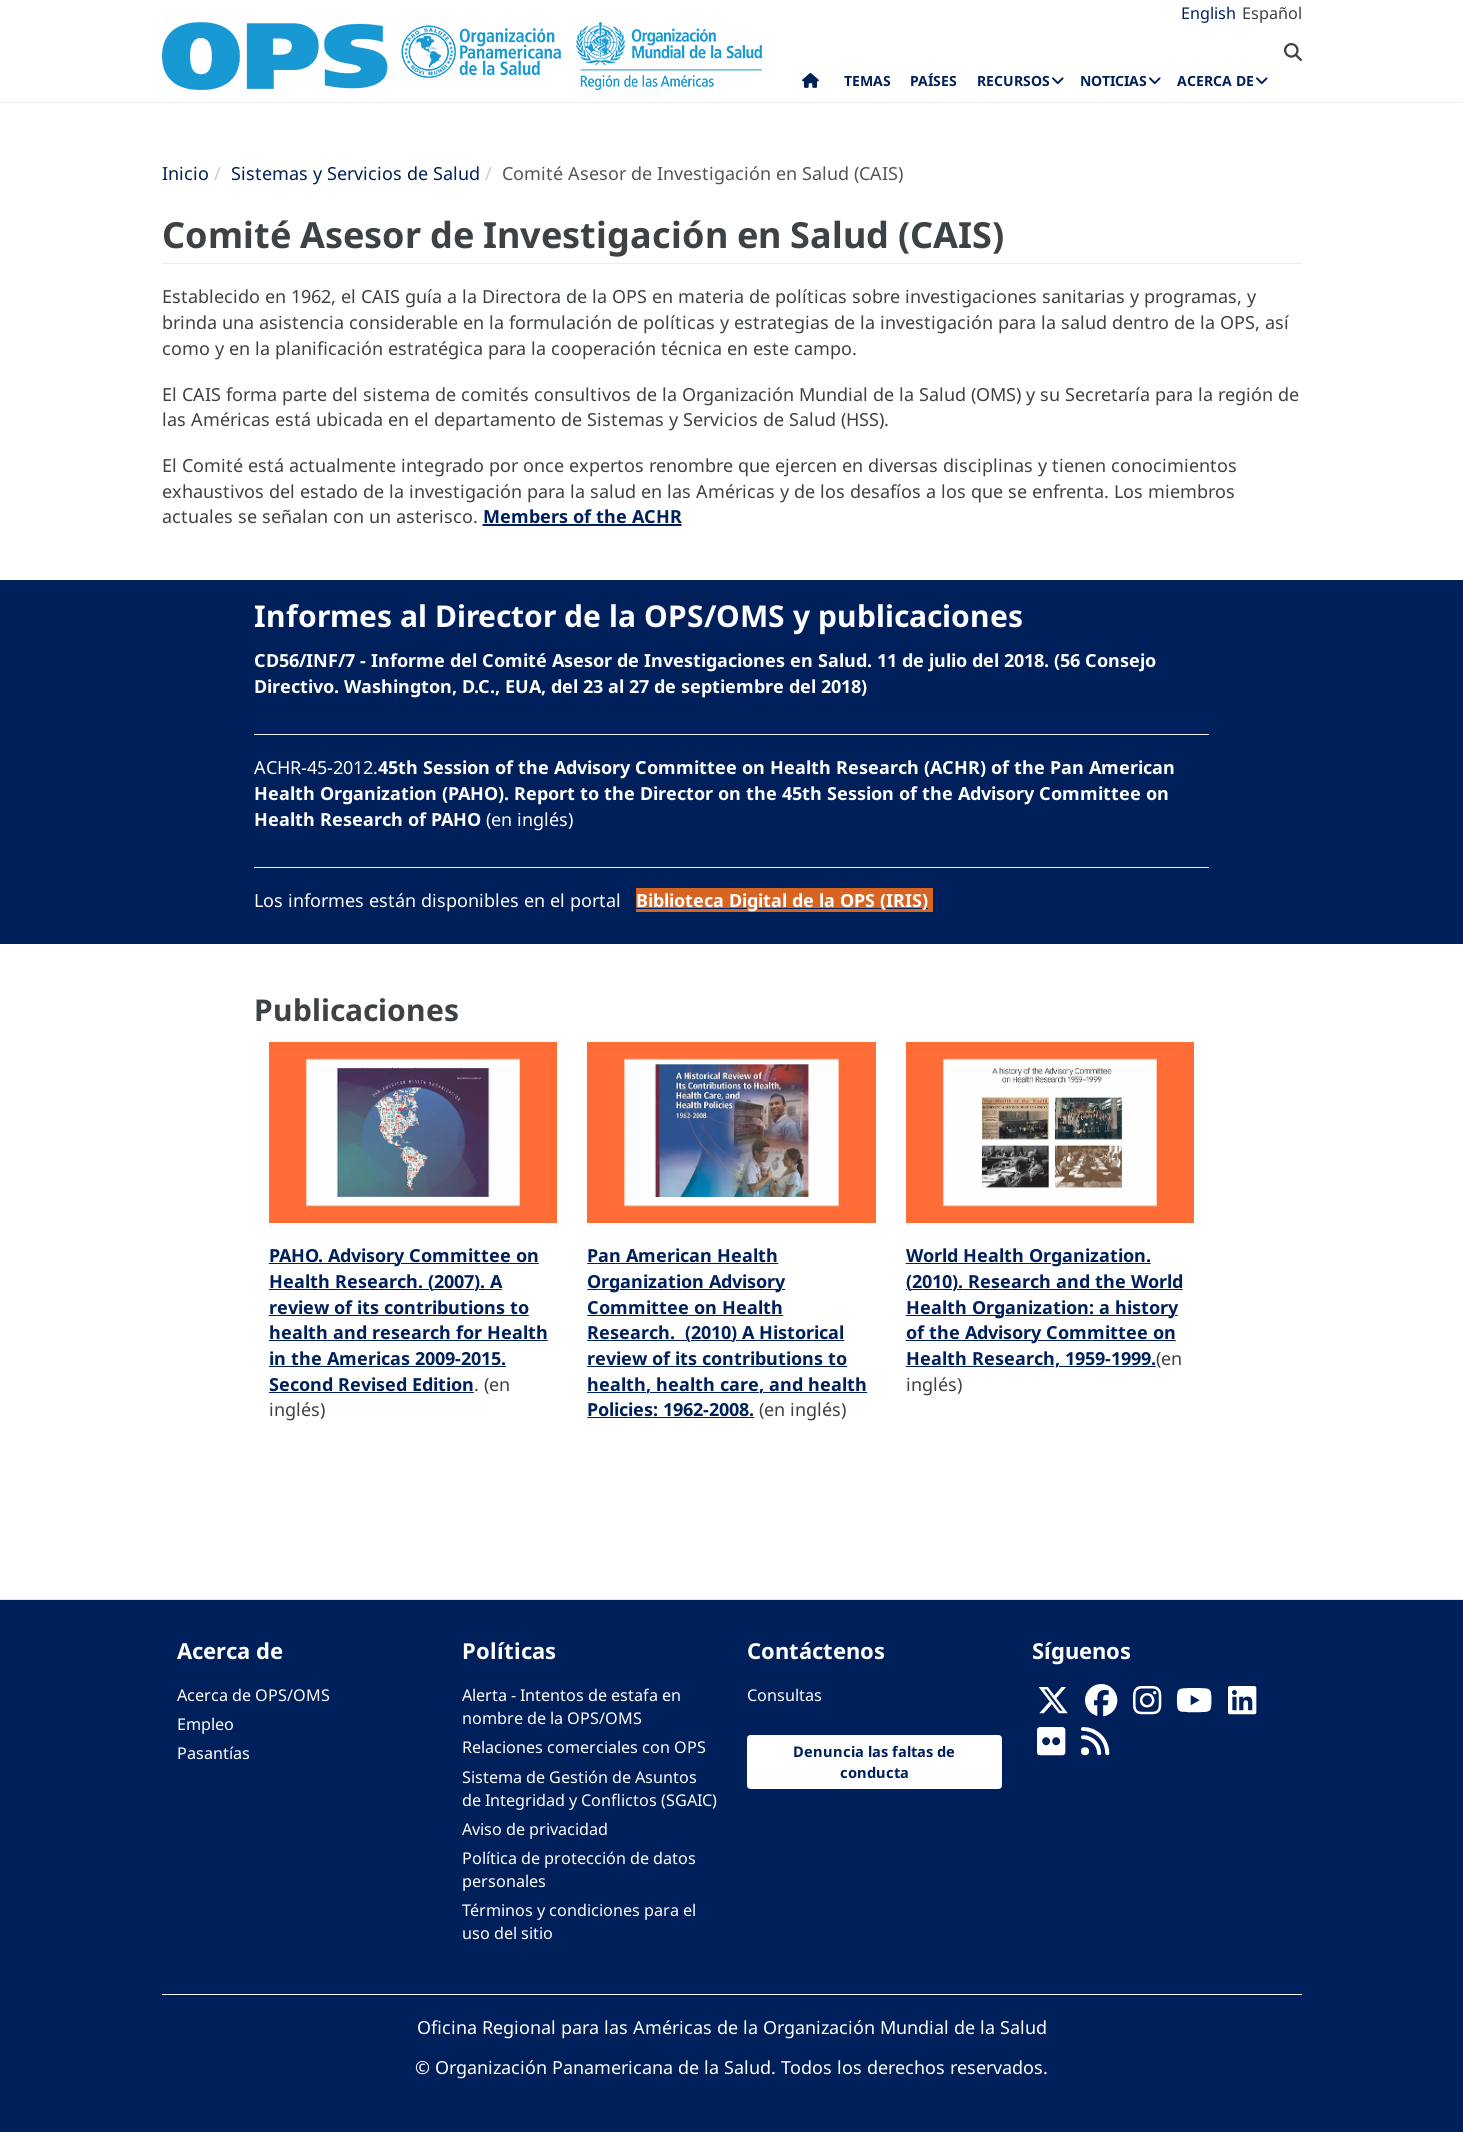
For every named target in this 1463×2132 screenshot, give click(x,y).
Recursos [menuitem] (1013, 80)
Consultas (784, 1695)
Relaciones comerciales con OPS (584, 1747)
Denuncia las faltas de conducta (874, 1761)
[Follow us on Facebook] (1101, 1707)
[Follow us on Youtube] (1194, 1707)
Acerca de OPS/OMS (253, 1695)
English (1208, 13)
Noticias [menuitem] (1113, 80)
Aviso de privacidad (535, 1829)
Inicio (185, 173)
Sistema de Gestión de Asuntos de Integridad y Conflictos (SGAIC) (589, 1788)
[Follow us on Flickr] (1051, 1748)
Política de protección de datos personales (579, 1869)
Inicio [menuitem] (810, 85)
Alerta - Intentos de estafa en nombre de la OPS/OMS (571, 1706)
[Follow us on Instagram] (1147, 1707)
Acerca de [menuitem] (1215, 80)
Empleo (205, 1724)
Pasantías (213, 1753)
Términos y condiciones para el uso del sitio (579, 1921)
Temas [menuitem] (867, 80)
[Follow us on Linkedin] (1242, 1707)
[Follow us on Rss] (1095, 1748)
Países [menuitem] (933, 80)
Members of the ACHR (582, 516)
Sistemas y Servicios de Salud (355, 173)
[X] (1053, 1707)
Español (1272, 13)
